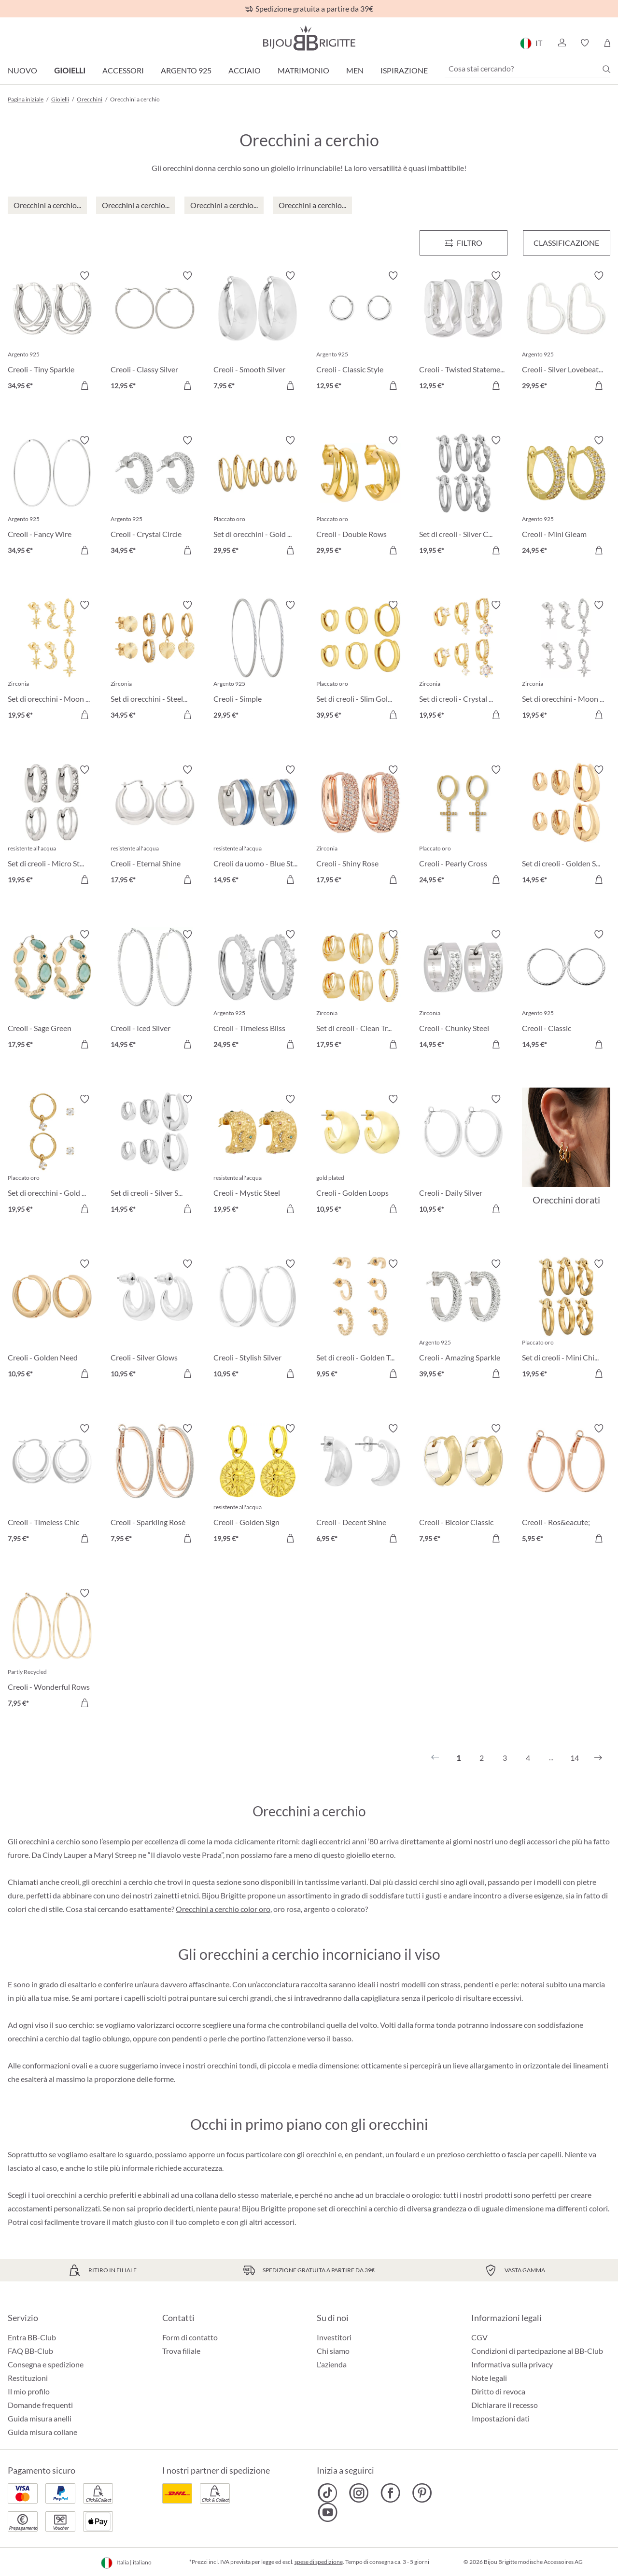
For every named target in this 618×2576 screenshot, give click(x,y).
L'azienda (332, 2364)
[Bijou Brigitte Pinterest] (422, 2493)
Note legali (489, 2377)
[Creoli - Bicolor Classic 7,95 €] (463, 1485)
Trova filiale (181, 2350)
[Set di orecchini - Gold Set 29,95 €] (257, 497)
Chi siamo (333, 2350)
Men (355, 70)
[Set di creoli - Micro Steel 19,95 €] (52, 826)
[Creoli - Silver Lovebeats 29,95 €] (566, 332)
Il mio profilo (29, 2391)
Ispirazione (404, 70)
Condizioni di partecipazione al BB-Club (537, 2350)
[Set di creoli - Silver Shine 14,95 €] (155, 1155)
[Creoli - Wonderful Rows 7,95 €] (52, 1649)
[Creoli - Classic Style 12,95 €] (360, 332)
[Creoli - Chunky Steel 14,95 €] (463, 991)
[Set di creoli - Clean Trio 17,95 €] (360, 991)
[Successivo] (598, 1758)
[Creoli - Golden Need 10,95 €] (52, 1320)
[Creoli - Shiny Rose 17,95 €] (360, 826)
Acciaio (244, 70)
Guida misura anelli (39, 2418)
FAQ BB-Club (30, 2350)
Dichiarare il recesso (504, 2404)
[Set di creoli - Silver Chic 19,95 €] (463, 497)
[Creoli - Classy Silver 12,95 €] (155, 332)
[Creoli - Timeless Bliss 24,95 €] (257, 991)
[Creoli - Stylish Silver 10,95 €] (257, 1320)
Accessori (123, 70)
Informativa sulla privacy (512, 2364)
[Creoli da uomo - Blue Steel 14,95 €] (257, 826)
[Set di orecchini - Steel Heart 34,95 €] (155, 661)
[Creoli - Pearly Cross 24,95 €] (463, 826)
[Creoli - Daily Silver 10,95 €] (463, 1155)
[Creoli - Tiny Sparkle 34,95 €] (52, 332)
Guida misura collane (42, 2431)
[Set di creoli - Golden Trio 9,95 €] (360, 1320)
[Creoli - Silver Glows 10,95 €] (155, 1320)
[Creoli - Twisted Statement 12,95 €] (463, 332)
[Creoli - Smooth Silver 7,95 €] (257, 332)
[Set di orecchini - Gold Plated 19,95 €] (52, 1155)
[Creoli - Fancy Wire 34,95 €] (52, 497)
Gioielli (69, 70)
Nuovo (22, 70)
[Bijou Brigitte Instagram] (359, 2493)
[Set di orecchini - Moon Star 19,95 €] (566, 661)
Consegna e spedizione (46, 2364)
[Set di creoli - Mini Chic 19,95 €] (566, 1320)
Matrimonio (303, 70)
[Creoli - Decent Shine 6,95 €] (360, 1485)
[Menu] (463, 242)
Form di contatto (190, 2337)
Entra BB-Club (32, 2337)
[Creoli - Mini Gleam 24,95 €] (566, 497)
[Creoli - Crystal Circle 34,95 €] (155, 497)
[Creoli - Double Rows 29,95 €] (360, 497)
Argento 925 (186, 70)
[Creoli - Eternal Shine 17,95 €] (155, 826)
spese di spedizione (319, 2561)
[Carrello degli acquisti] (607, 43)
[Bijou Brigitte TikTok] (327, 2493)
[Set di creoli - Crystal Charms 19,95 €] (463, 661)
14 (574, 1757)
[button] (561, 43)
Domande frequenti (40, 2404)
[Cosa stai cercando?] (527, 68)
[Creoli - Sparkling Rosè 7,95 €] (155, 1485)
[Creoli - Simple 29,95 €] (257, 661)
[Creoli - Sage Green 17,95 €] (52, 991)
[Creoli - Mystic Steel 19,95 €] (257, 1155)
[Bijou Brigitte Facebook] (390, 2493)
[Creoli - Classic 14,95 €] (566, 991)
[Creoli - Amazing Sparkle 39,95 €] (463, 1320)
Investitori (334, 2337)
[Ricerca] (606, 69)
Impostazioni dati (501, 2418)
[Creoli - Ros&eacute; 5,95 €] (566, 1485)
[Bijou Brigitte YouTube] (327, 2512)
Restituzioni (28, 2377)
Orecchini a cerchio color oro (223, 1908)
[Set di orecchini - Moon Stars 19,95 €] (52, 661)
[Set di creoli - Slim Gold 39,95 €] (360, 661)
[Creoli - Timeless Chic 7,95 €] (52, 1485)
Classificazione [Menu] (566, 242)
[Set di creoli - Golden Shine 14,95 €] (566, 826)
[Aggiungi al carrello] (84, 385)
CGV (479, 2337)
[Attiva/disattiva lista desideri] (84, 275)
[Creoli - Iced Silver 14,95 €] (155, 991)
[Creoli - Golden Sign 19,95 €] (257, 1485)
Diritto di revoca (498, 2391)
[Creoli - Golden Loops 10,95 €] (360, 1155)
